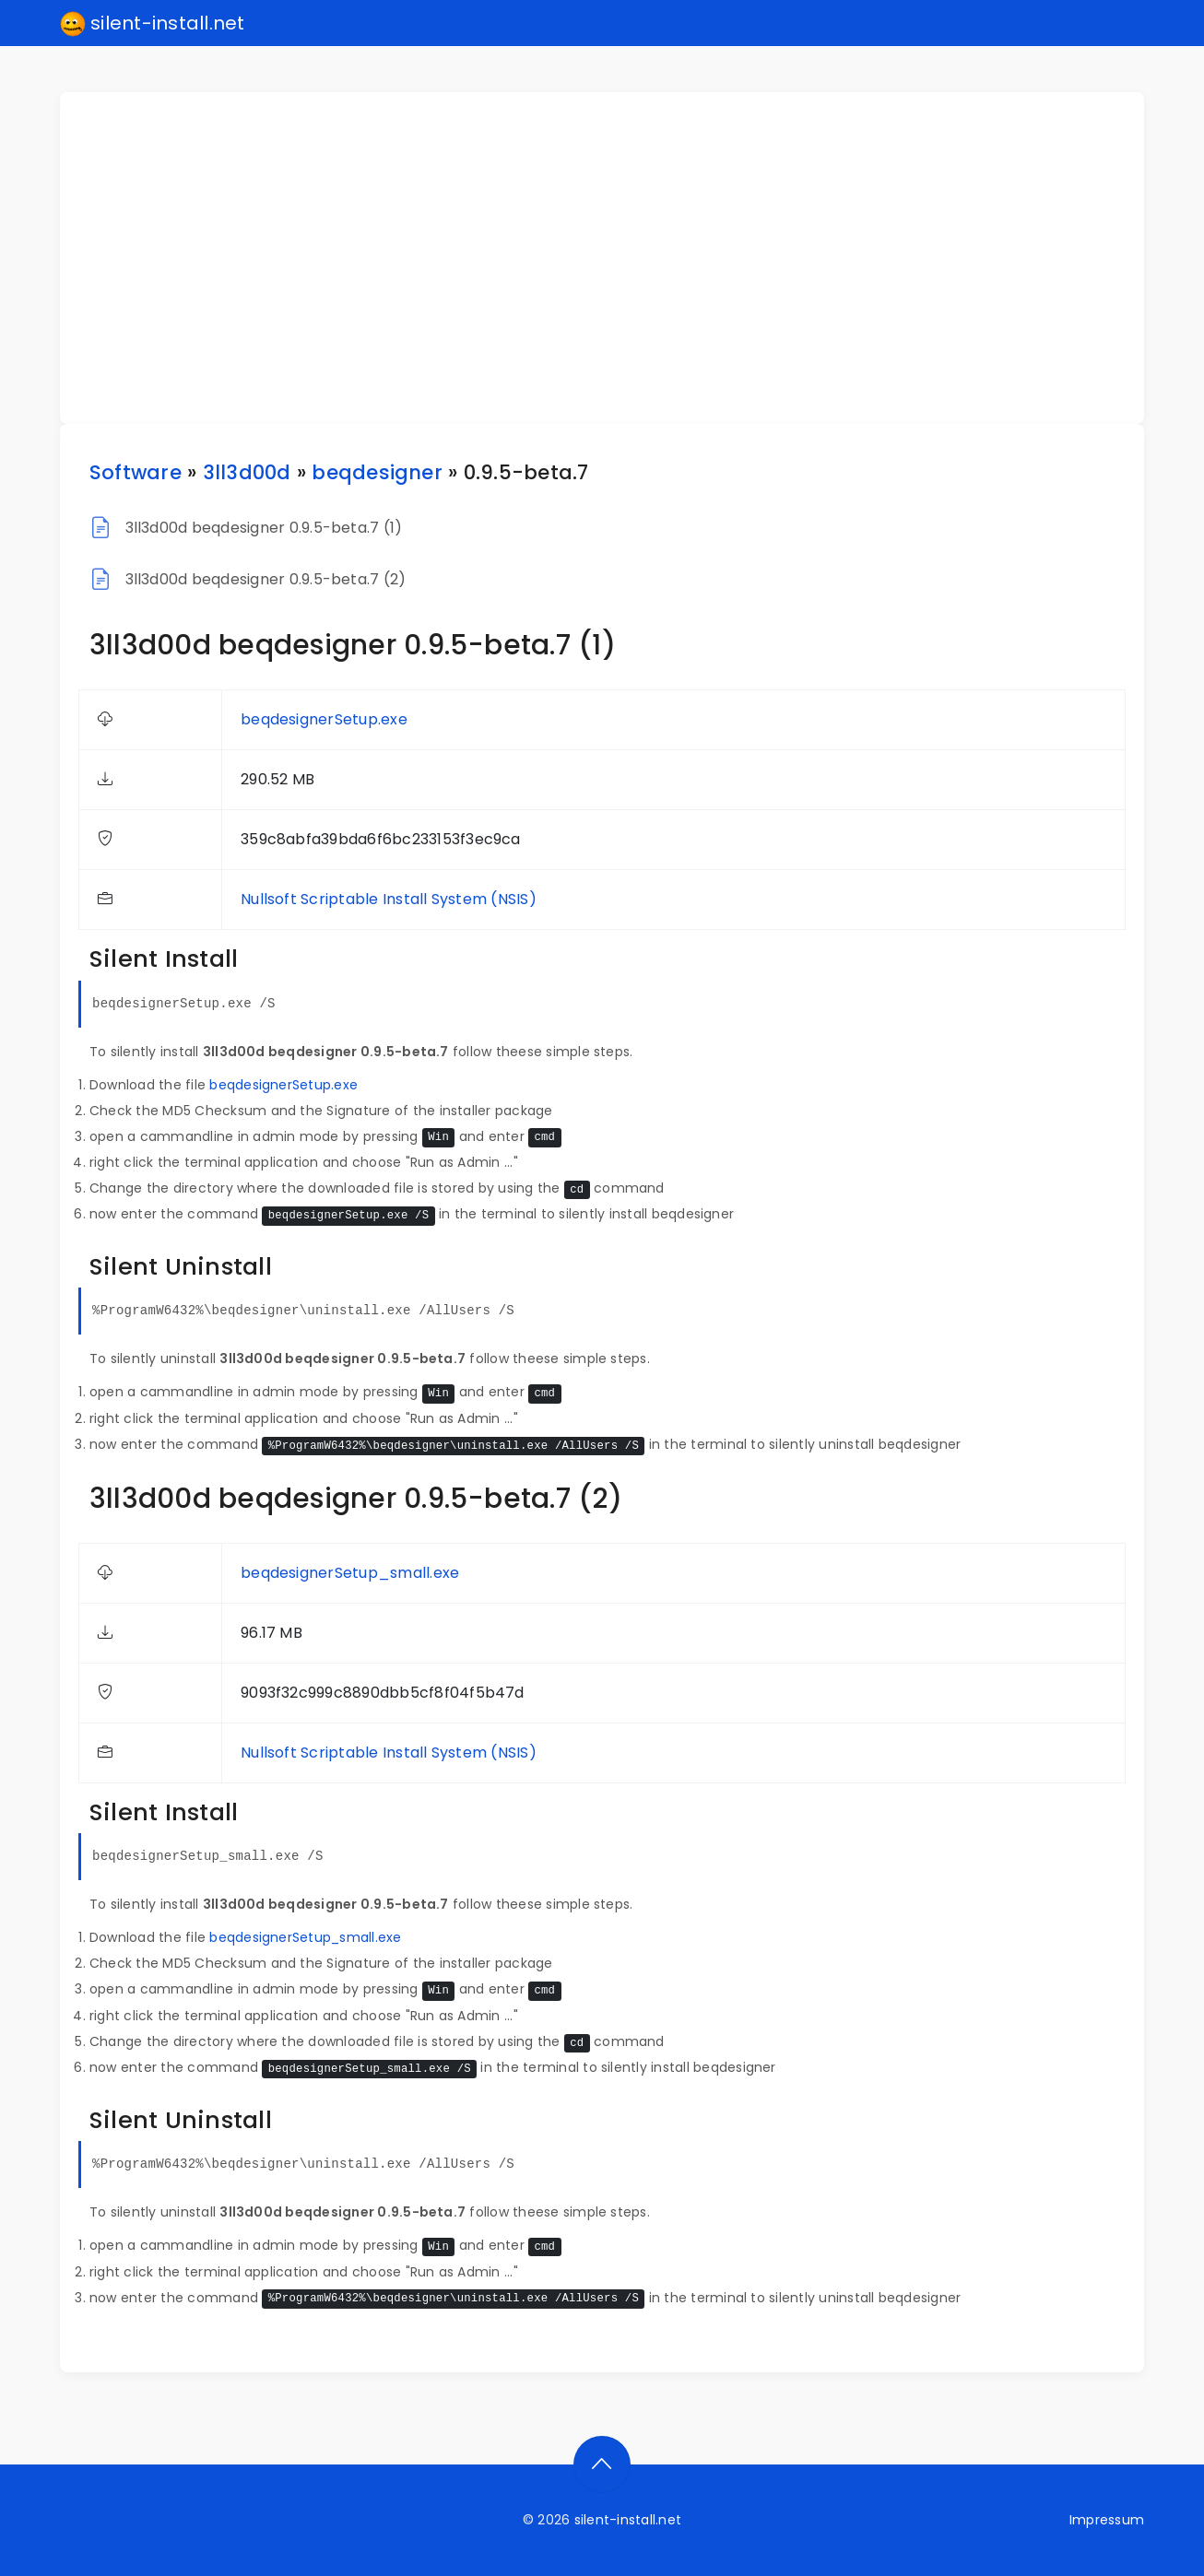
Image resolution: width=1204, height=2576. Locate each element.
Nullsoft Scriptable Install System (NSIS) (389, 899)
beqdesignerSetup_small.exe (350, 1572)
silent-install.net (152, 24)
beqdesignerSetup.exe (324, 719)
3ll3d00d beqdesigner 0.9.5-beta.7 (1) (264, 527)
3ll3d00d (247, 472)
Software (135, 472)
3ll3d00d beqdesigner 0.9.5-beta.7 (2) (266, 579)
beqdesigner (377, 472)
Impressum (1106, 2520)
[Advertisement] (613, 258)
